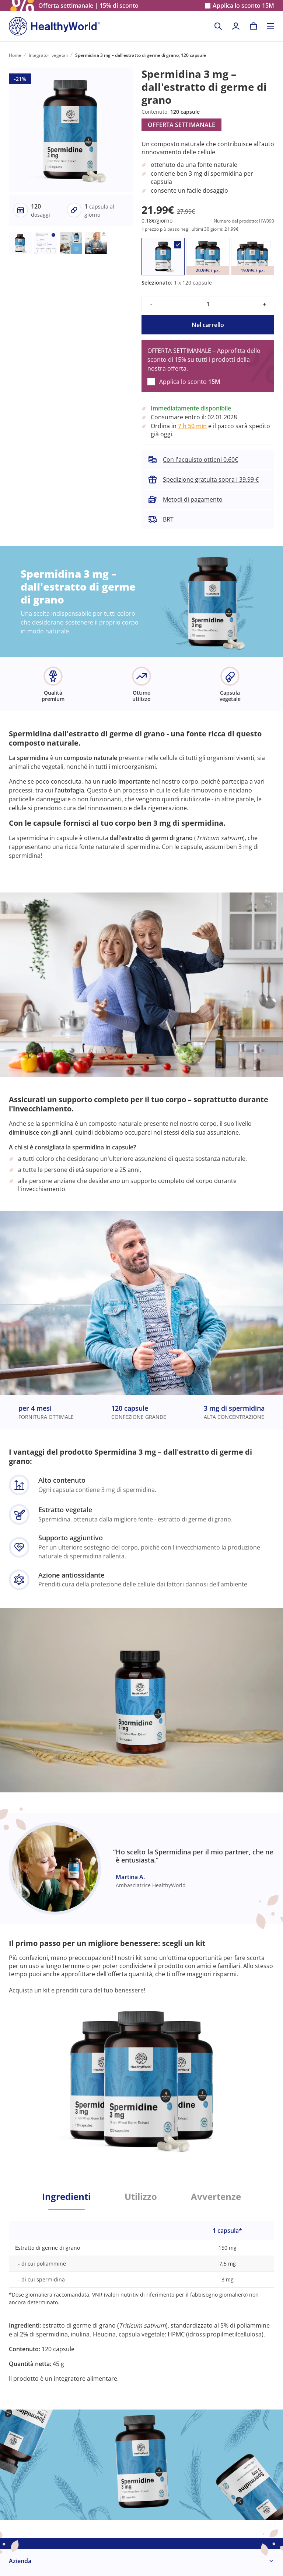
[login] (235, 26)
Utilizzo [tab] (141, 2196)
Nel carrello (208, 325)
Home (15, 55)
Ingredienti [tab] (66, 2196)
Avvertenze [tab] (216, 2196)
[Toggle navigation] (270, 26)
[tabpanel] (141, 2296)
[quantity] (207, 304)
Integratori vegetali (48, 55)
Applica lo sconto (243, 6)
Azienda (20, 2561)
